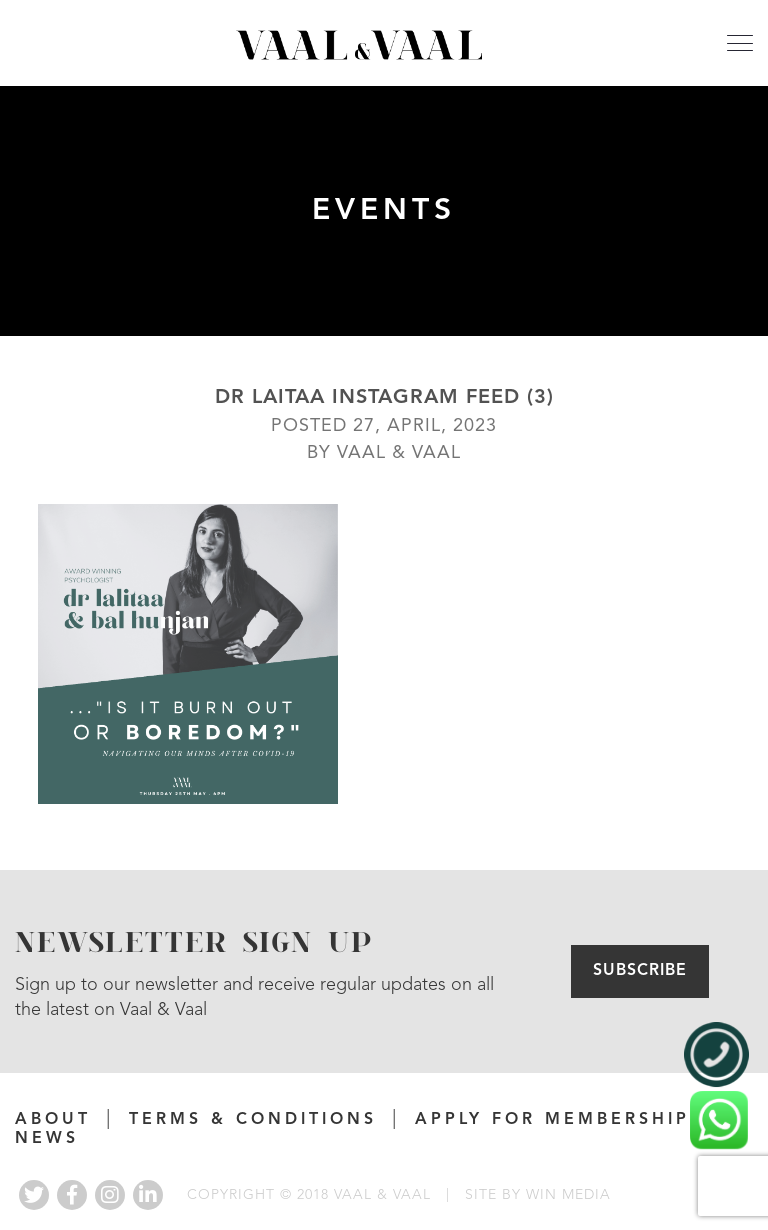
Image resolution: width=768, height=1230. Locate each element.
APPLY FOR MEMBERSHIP (552, 1120)
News (47, 1139)
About (53, 1120)
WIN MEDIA (568, 1195)
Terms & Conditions (253, 1120)
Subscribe (640, 971)
